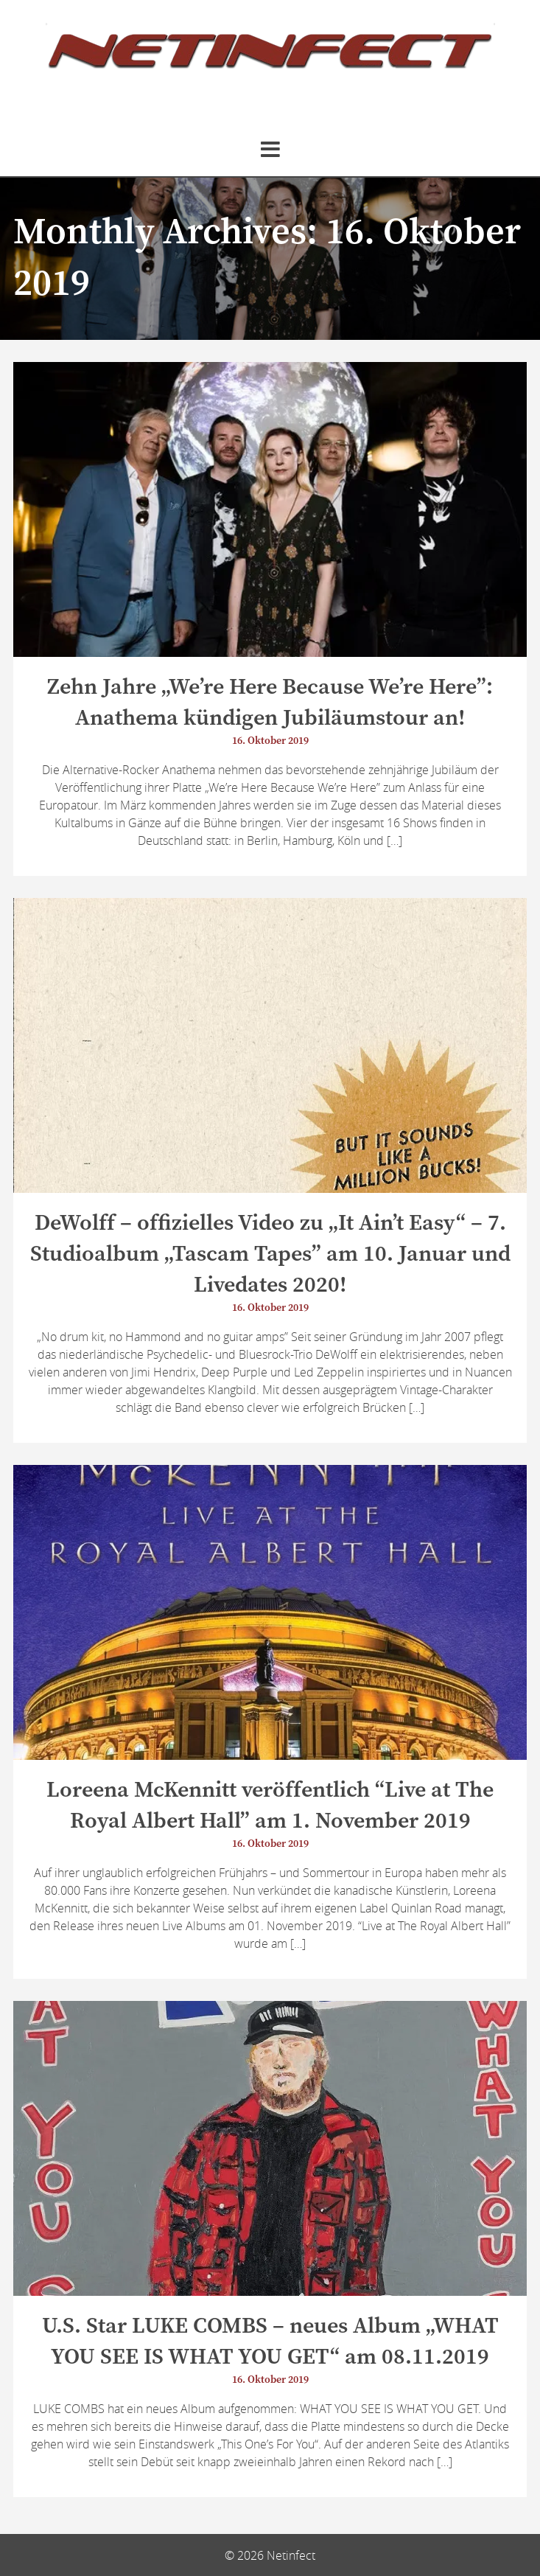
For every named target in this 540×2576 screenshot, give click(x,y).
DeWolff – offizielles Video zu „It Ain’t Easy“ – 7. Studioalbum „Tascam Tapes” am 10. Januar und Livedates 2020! (270, 1254)
